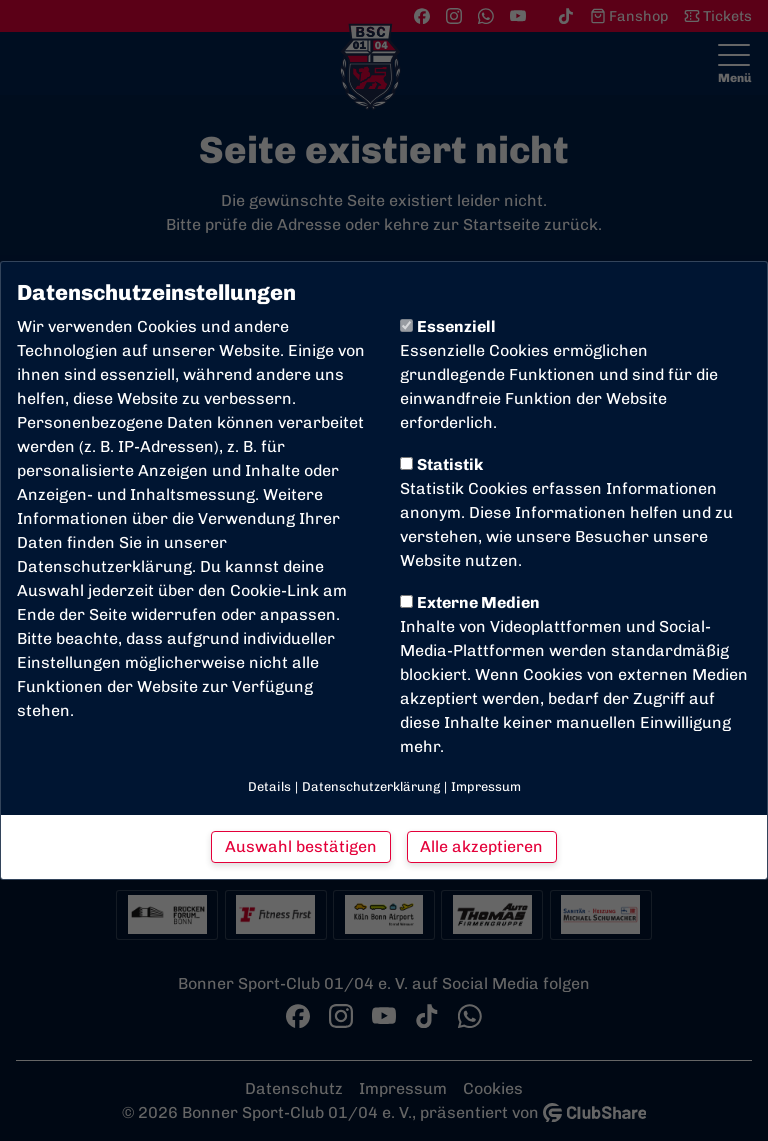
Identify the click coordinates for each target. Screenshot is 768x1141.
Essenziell (448, 326)
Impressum (486, 786)
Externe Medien (470, 602)
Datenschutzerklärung (104, 566)
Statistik (441, 464)
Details (269, 786)
